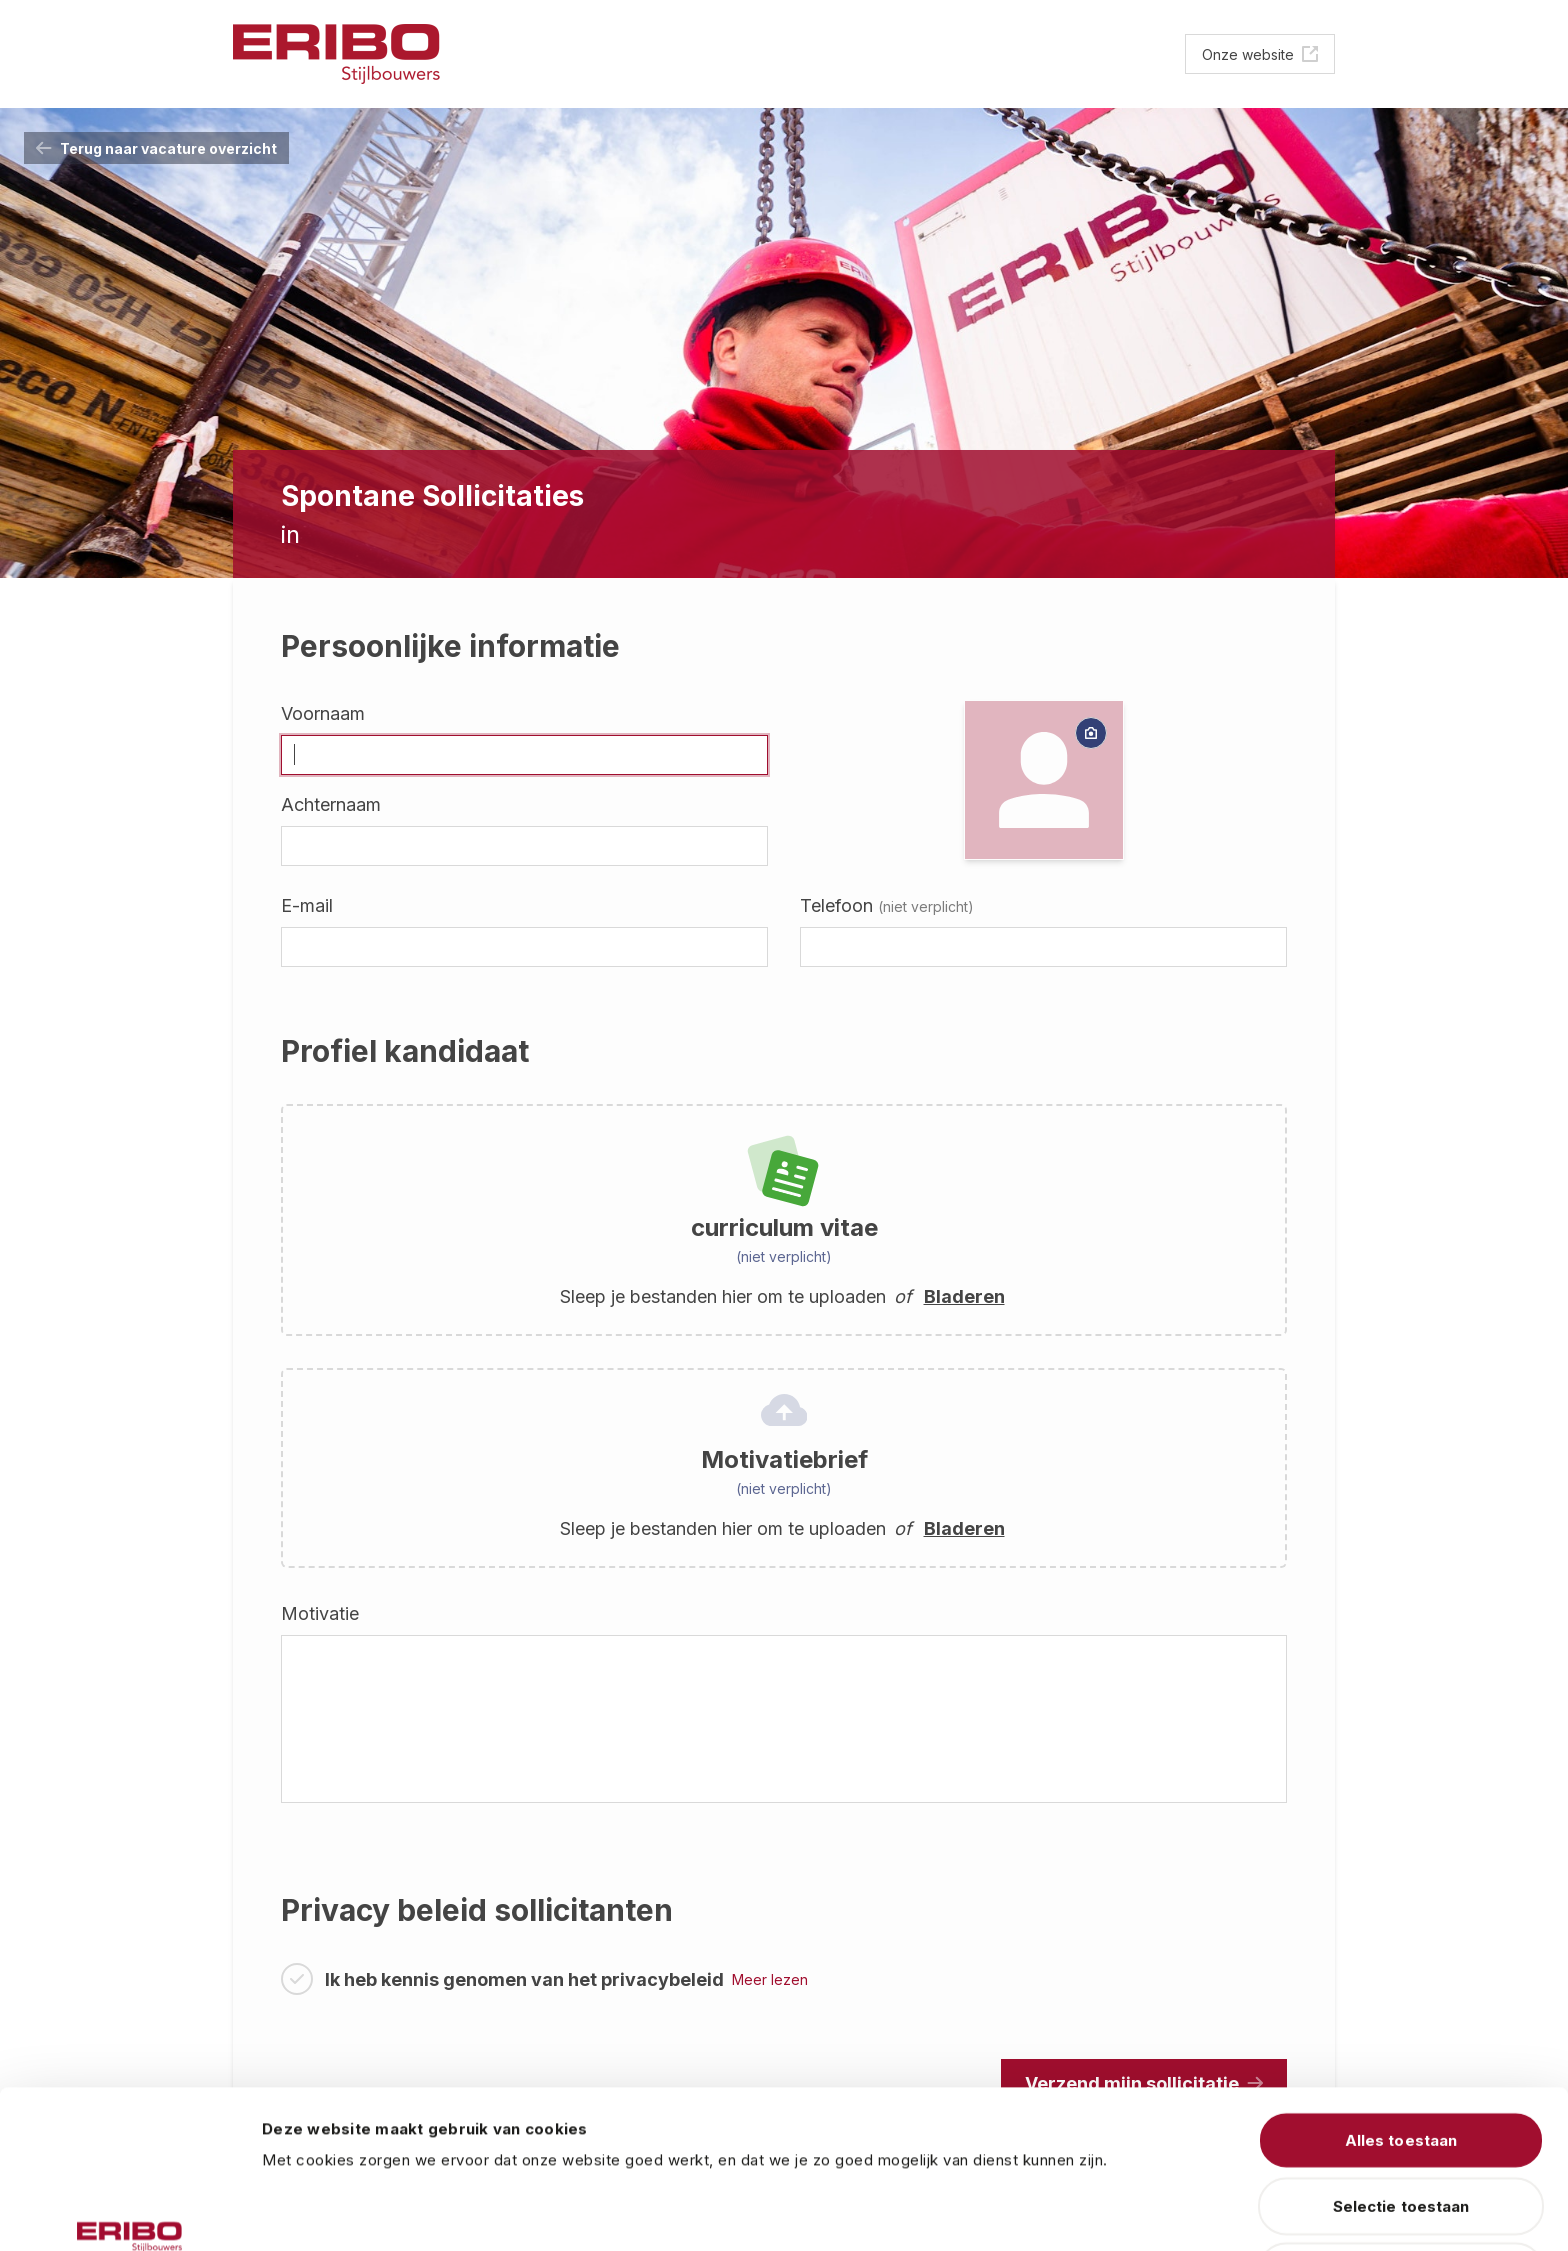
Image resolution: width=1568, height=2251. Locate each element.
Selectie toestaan (1401, 2070)
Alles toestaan (1401, 2004)
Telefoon (887, 905)
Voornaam (323, 713)
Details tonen (1115, 2211)
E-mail (307, 905)
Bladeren (964, 1296)
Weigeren (1401, 2135)
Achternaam (331, 804)
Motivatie (320, 1613)
